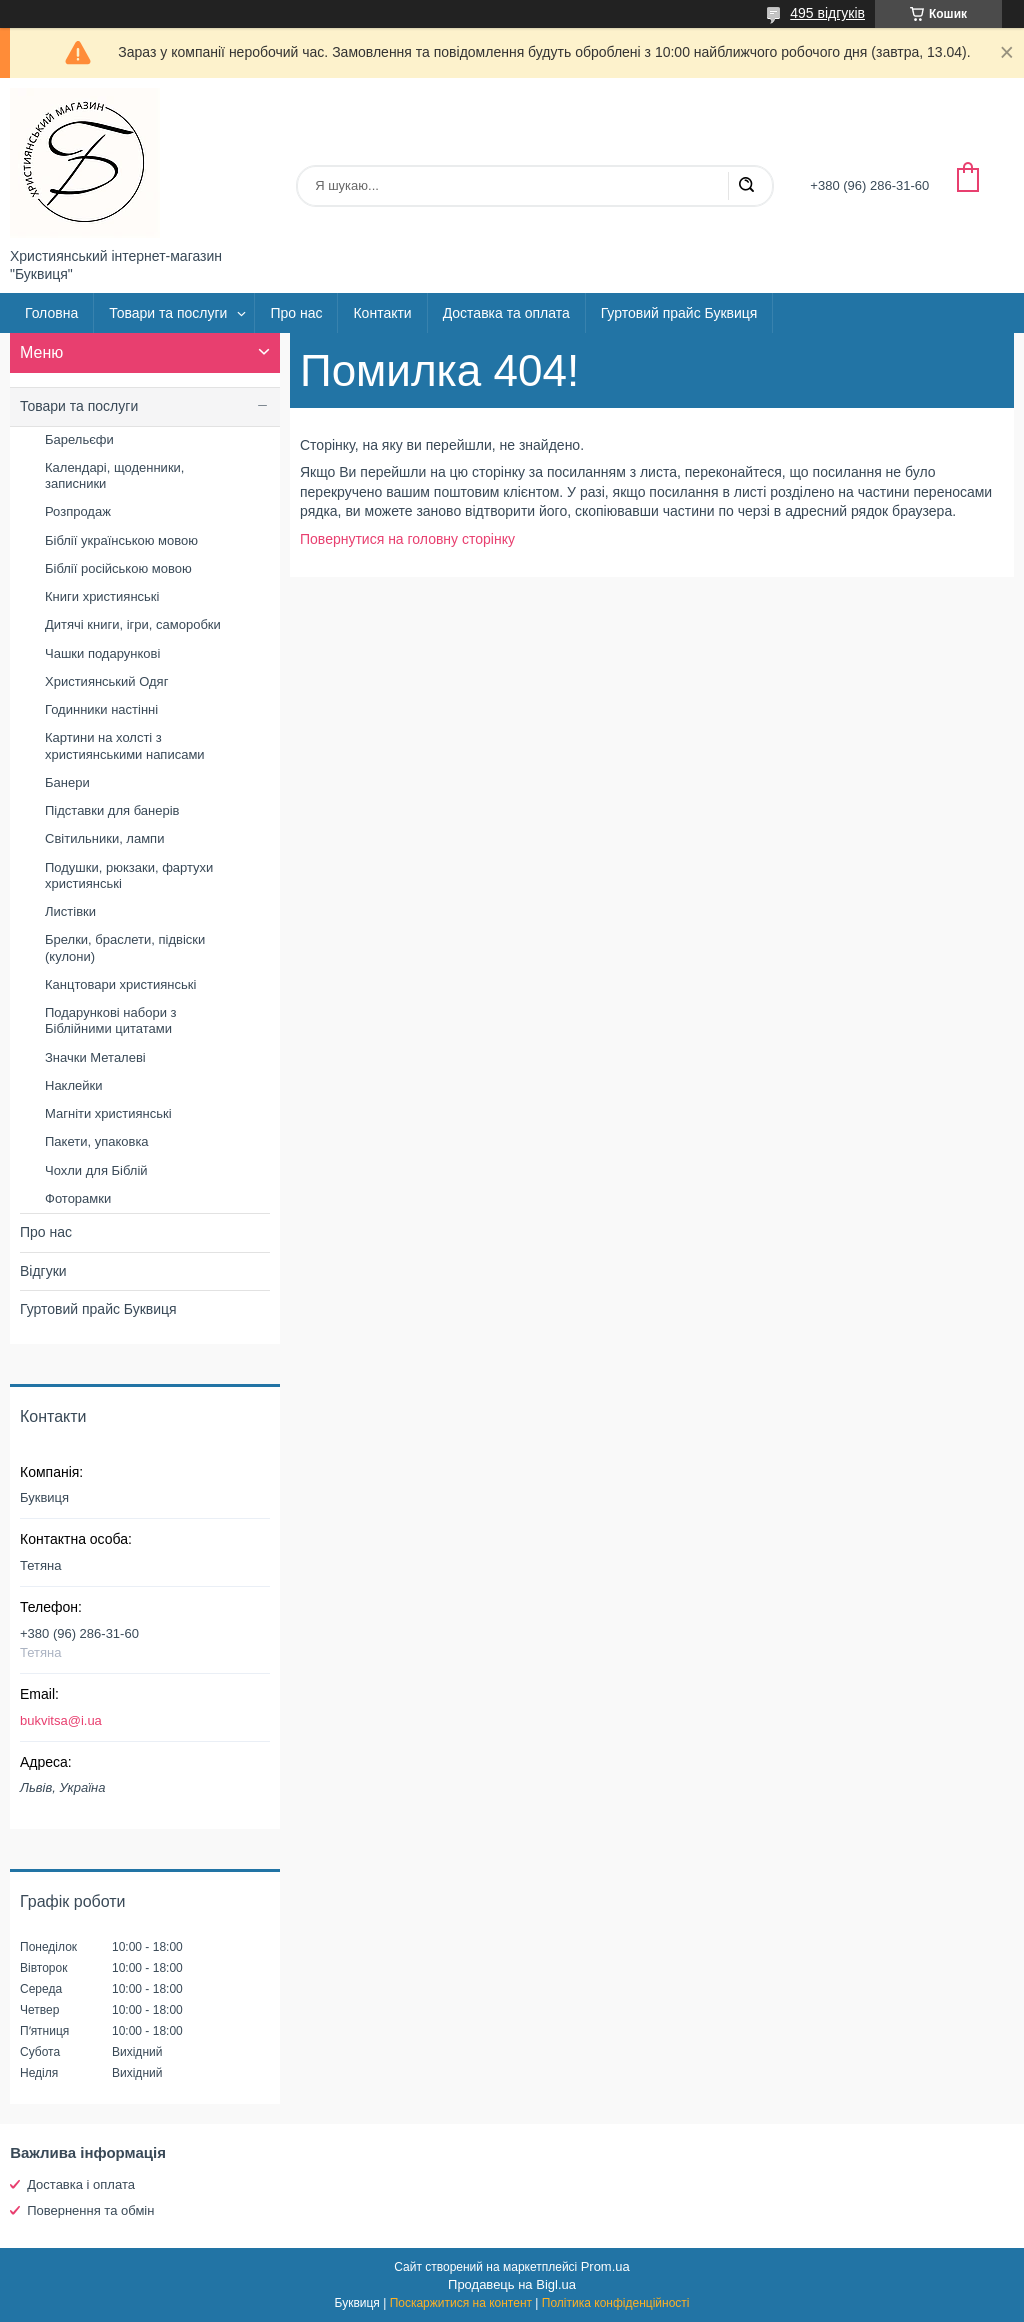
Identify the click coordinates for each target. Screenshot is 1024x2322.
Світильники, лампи (104, 838)
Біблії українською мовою (121, 540)
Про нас (296, 313)
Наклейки (73, 1085)
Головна (51, 313)
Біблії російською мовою (118, 568)
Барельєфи (79, 439)
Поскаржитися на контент (461, 2303)
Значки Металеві (95, 1057)
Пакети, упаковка (97, 1141)
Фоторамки (78, 1198)
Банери (67, 782)
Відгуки (43, 1271)
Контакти (382, 313)
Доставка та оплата (506, 313)
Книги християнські (102, 596)
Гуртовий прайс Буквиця (679, 313)
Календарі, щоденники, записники (114, 475)
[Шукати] (746, 186)
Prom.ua (605, 2266)
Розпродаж (78, 511)
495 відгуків (827, 13)
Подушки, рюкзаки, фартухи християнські (129, 875)
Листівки (70, 911)
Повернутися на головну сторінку (407, 539)
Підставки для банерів (112, 810)
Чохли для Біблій (96, 1170)
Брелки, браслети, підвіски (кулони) (125, 947)
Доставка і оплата (81, 2184)
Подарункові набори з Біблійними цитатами (111, 1020)
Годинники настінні (101, 709)
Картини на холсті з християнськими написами (125, 745)
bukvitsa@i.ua (61, 1720)
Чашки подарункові (102, 653)
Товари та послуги (168, 313)
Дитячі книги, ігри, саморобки (133, 624)
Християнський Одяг (106, 681)
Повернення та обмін (90, 2210)
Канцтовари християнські (120, 984)
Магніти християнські (108, 1113)
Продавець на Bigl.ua (512, 2284)
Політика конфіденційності (616, 2303)
